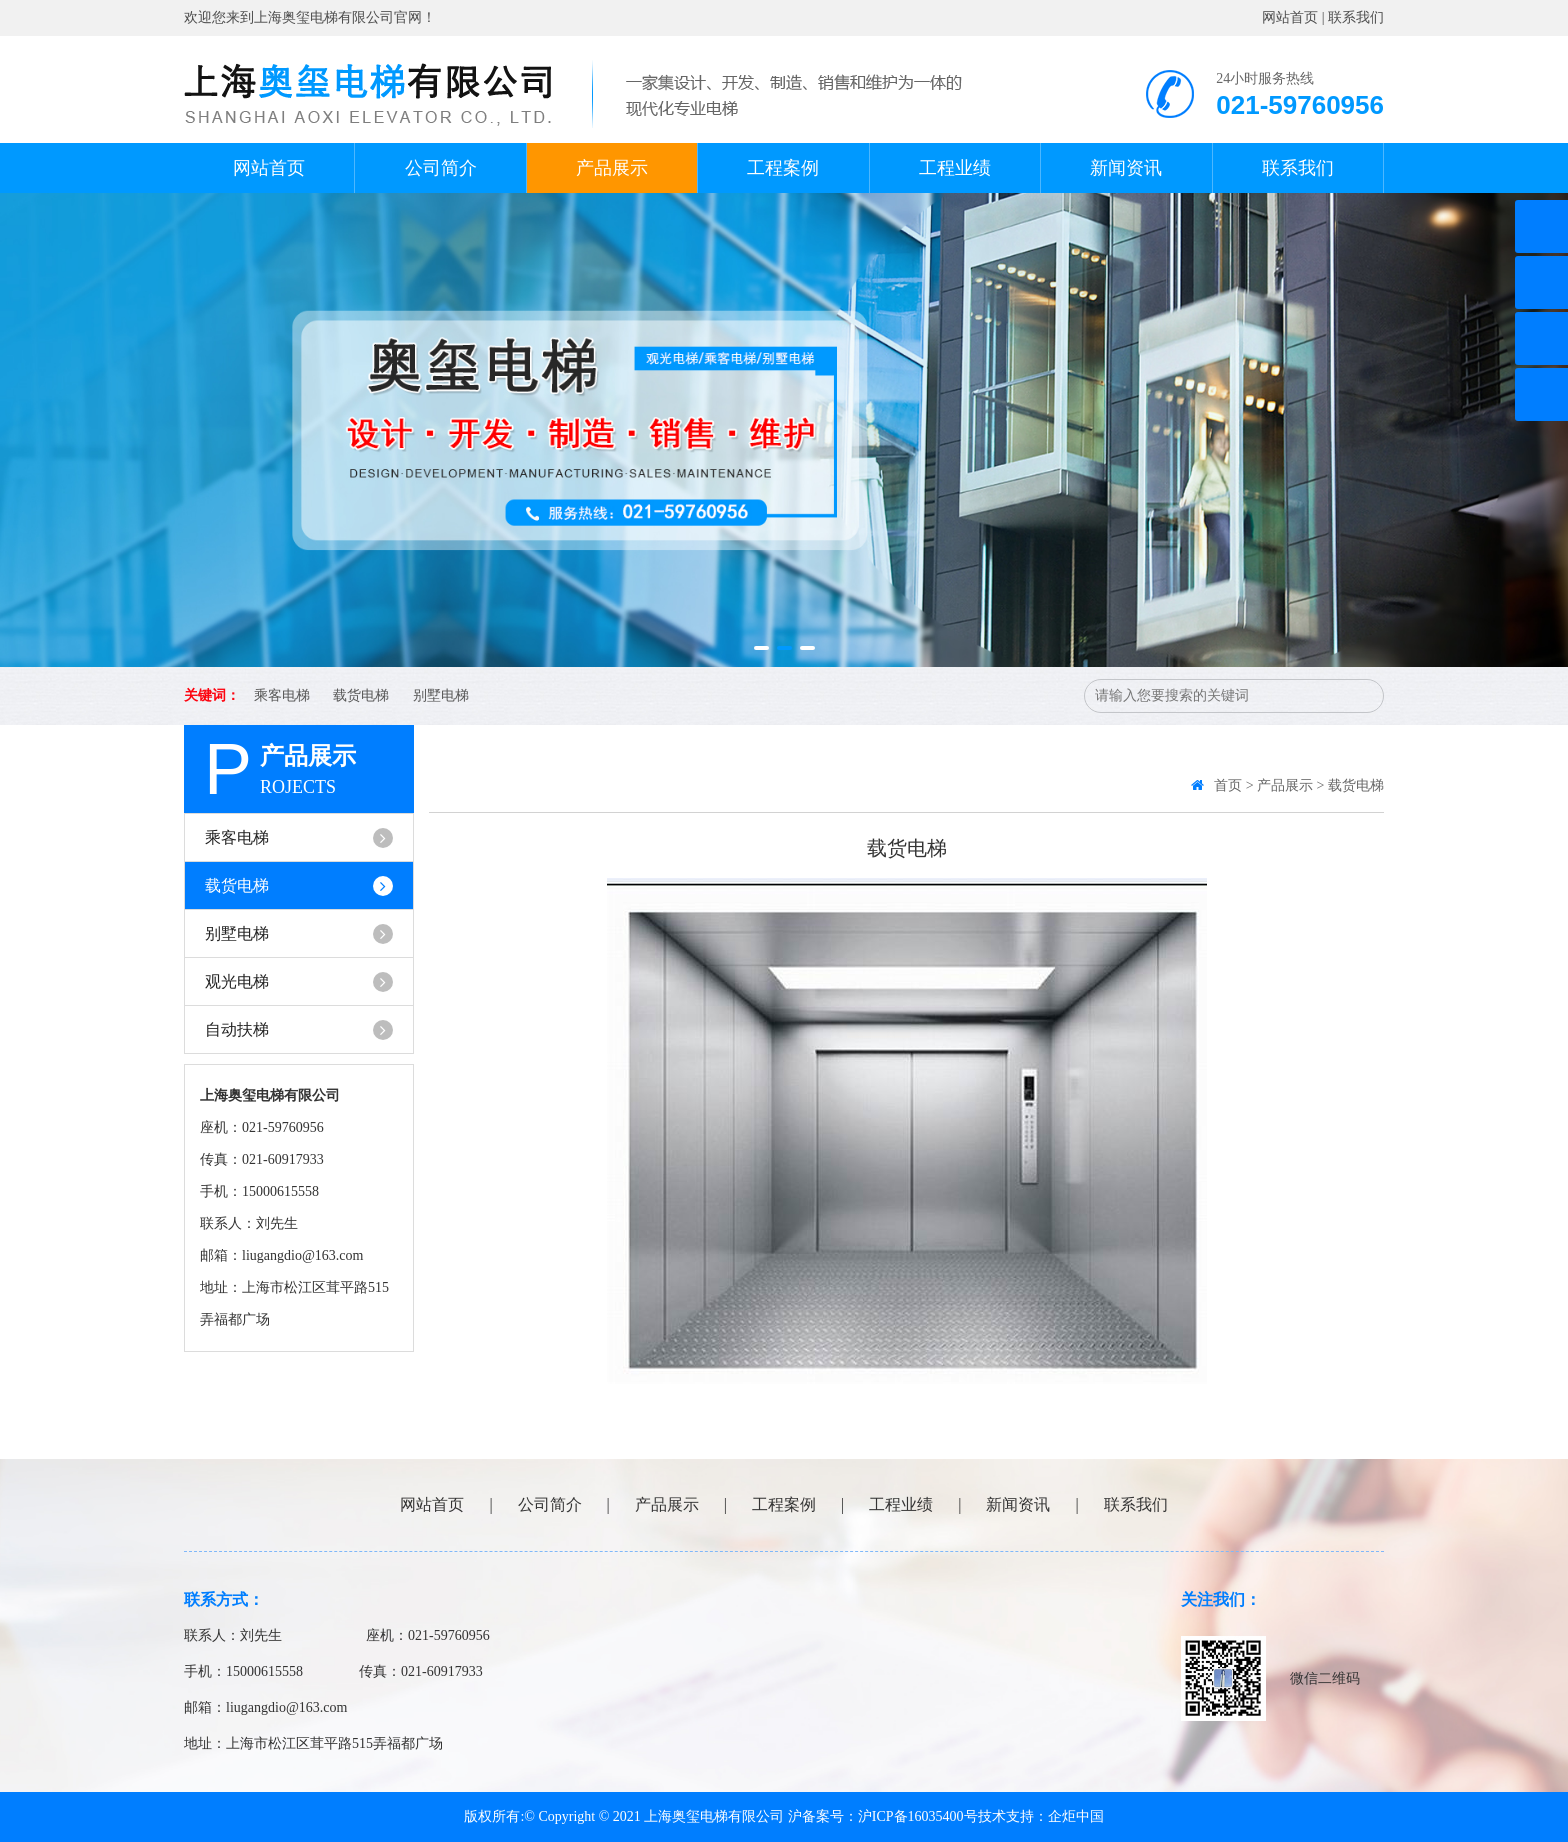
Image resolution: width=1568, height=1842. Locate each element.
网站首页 (1290, 17)
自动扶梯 (299, 1030)
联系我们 (1356, 17)
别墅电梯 (441, 695)
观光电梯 (299, 982)
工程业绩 (955, 168)
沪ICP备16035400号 (918, 1816)
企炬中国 (1076, 1816)
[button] (761, 648)
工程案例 (783, 168)
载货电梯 (361, 695)
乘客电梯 (282, 695)
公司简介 (441, 168)
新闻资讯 (1126, 168)
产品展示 (612, 168)
